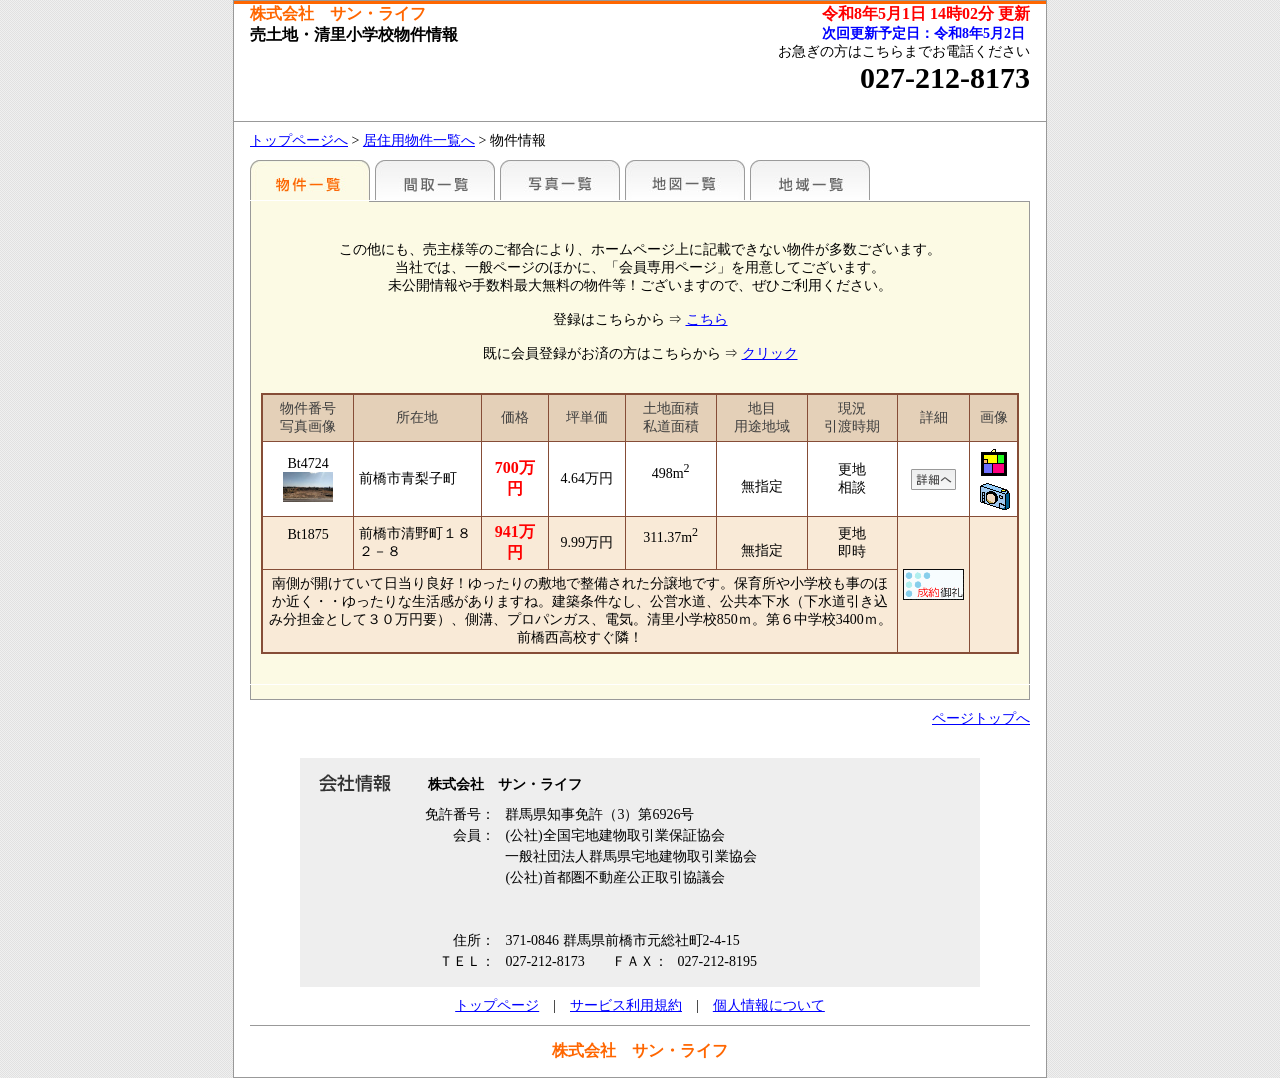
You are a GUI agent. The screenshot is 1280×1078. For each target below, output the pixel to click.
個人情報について (769, 1005)
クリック (770, 353)
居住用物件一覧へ (419, 140)
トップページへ (299, 140)
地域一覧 (810, 180)
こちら (707, 319)
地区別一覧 (310, 180)
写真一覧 (560, 180)
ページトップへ (981, 718)
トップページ (497, 1005)
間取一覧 (435, 180)
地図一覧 (685, 180)
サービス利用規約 (626, 1005)
